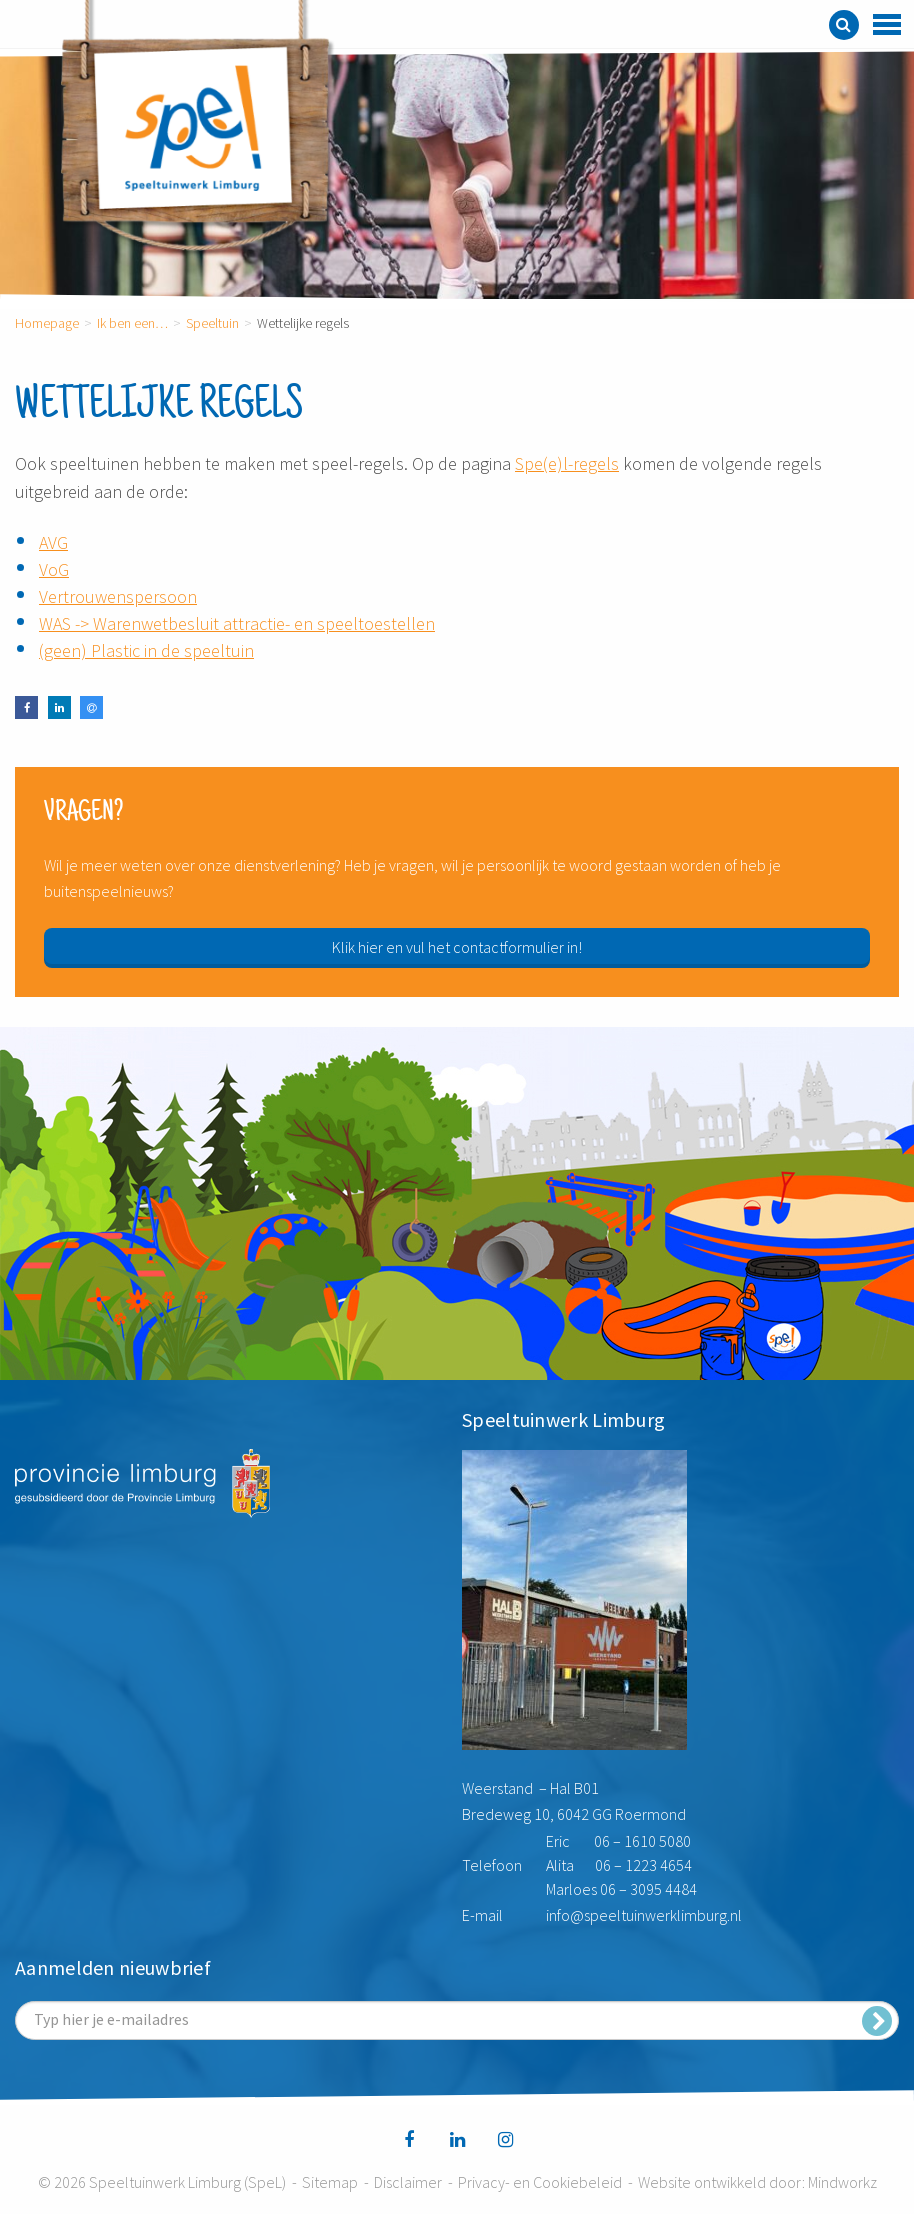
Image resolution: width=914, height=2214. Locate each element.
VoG (54, 569)
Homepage (47, 323)
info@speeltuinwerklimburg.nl (644, 1915)
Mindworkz (842, 2182)
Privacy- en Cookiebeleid (540, 2182)
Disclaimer (408, 2182)
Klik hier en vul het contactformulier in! (457, 947)
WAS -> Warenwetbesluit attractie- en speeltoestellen (237, 623)
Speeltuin (212, 323)
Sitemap (330, 2182)
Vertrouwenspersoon (118, 596)
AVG (53, 542)
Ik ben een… (132, 323)
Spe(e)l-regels (567, 463)
